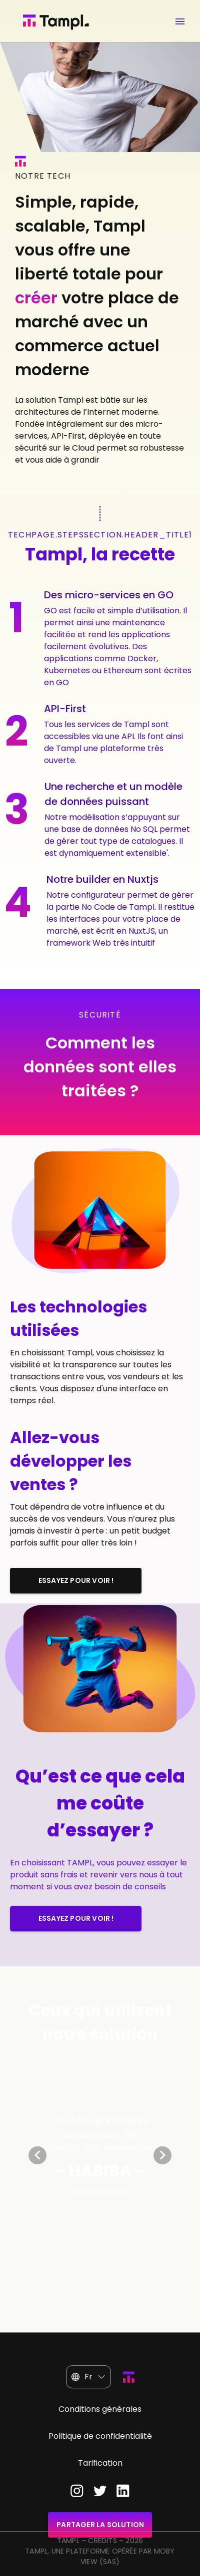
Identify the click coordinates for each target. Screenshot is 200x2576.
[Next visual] (163, 2155)
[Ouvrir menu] (180, 19)
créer (36, 297)
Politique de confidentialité (100, 2436)
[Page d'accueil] (64, 21)
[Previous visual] (37, 2155)
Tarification (100, 2463)
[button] (89, 2377)
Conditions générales (100, 2409)
